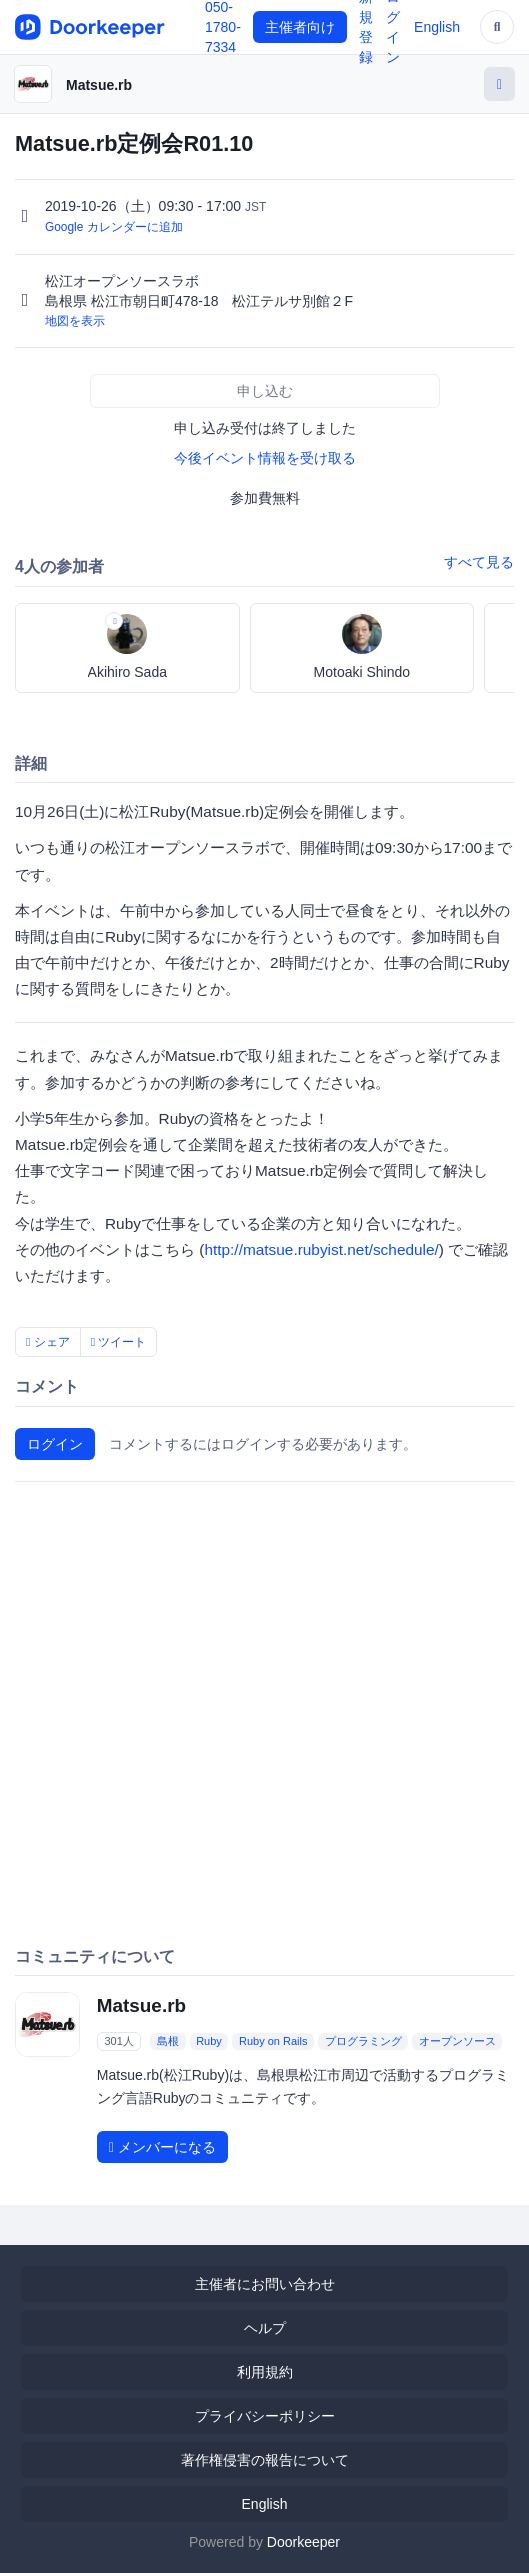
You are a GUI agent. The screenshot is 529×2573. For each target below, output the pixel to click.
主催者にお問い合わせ (265, 2284)
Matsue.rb (99, 85)
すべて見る (479, 562)
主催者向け (300, 27)
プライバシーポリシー (265, 2416)
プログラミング (363, 2041)
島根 (168, 2041)
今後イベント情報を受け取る (265, 458)
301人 (118, 2041)
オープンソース (457, 2041)
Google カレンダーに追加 (114, 227)
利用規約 (265, 2372)
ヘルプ (265, 2328)
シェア (48, 1342)
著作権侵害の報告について (265, 2460)
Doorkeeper (303, 2542)
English (437, 27)
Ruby (209, 2041)
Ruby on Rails (273, 2041)
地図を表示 (75, 321)
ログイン (55, 1444)
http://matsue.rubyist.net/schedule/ (321, 1249)
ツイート (119, 1342)
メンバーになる (162, 2147)
